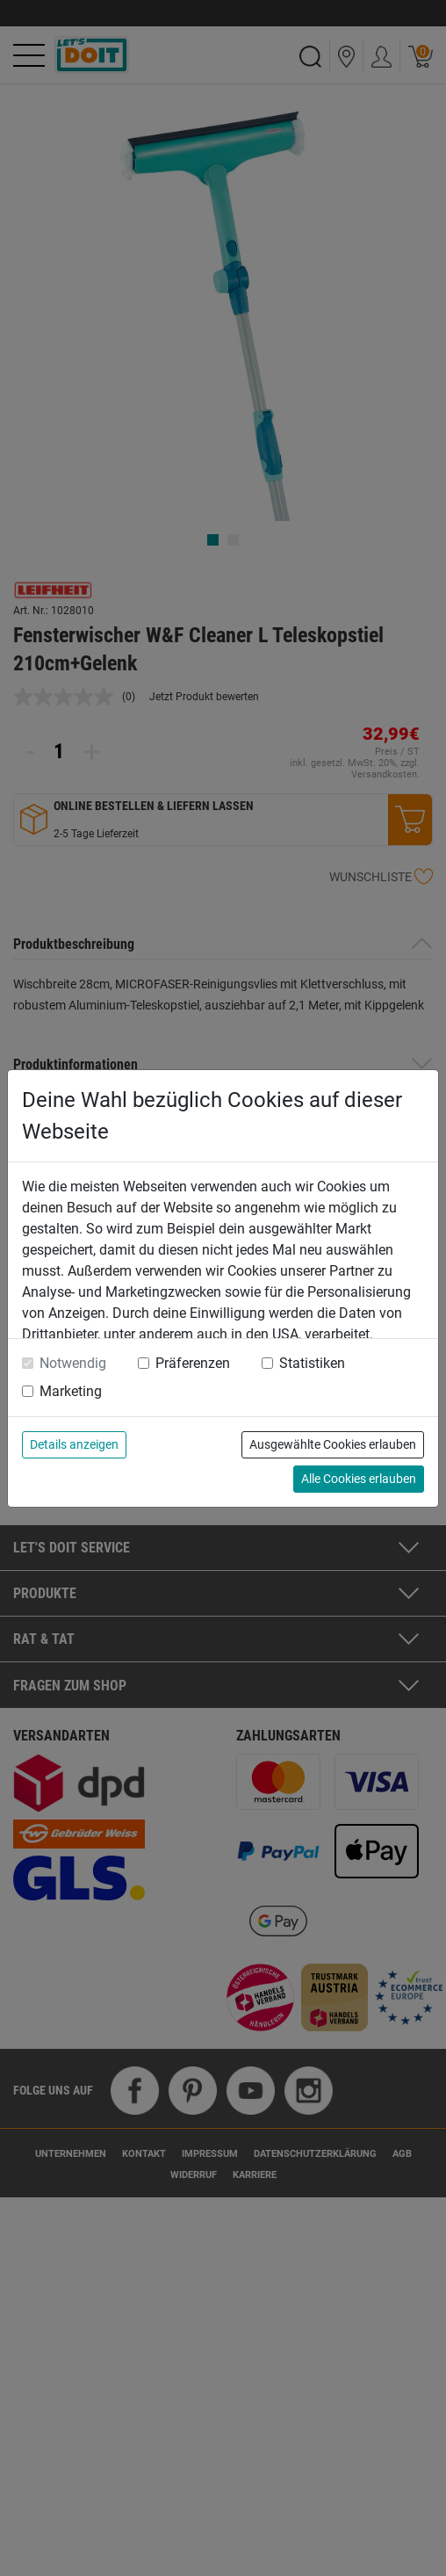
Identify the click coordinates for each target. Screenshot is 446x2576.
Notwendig (73, 1363)
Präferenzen (192, 1363)
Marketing (71, 1391)
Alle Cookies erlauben (358, 1479)
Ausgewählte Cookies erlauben (332, 1444)
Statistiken (312, 1363)
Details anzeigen (74, 1444)
